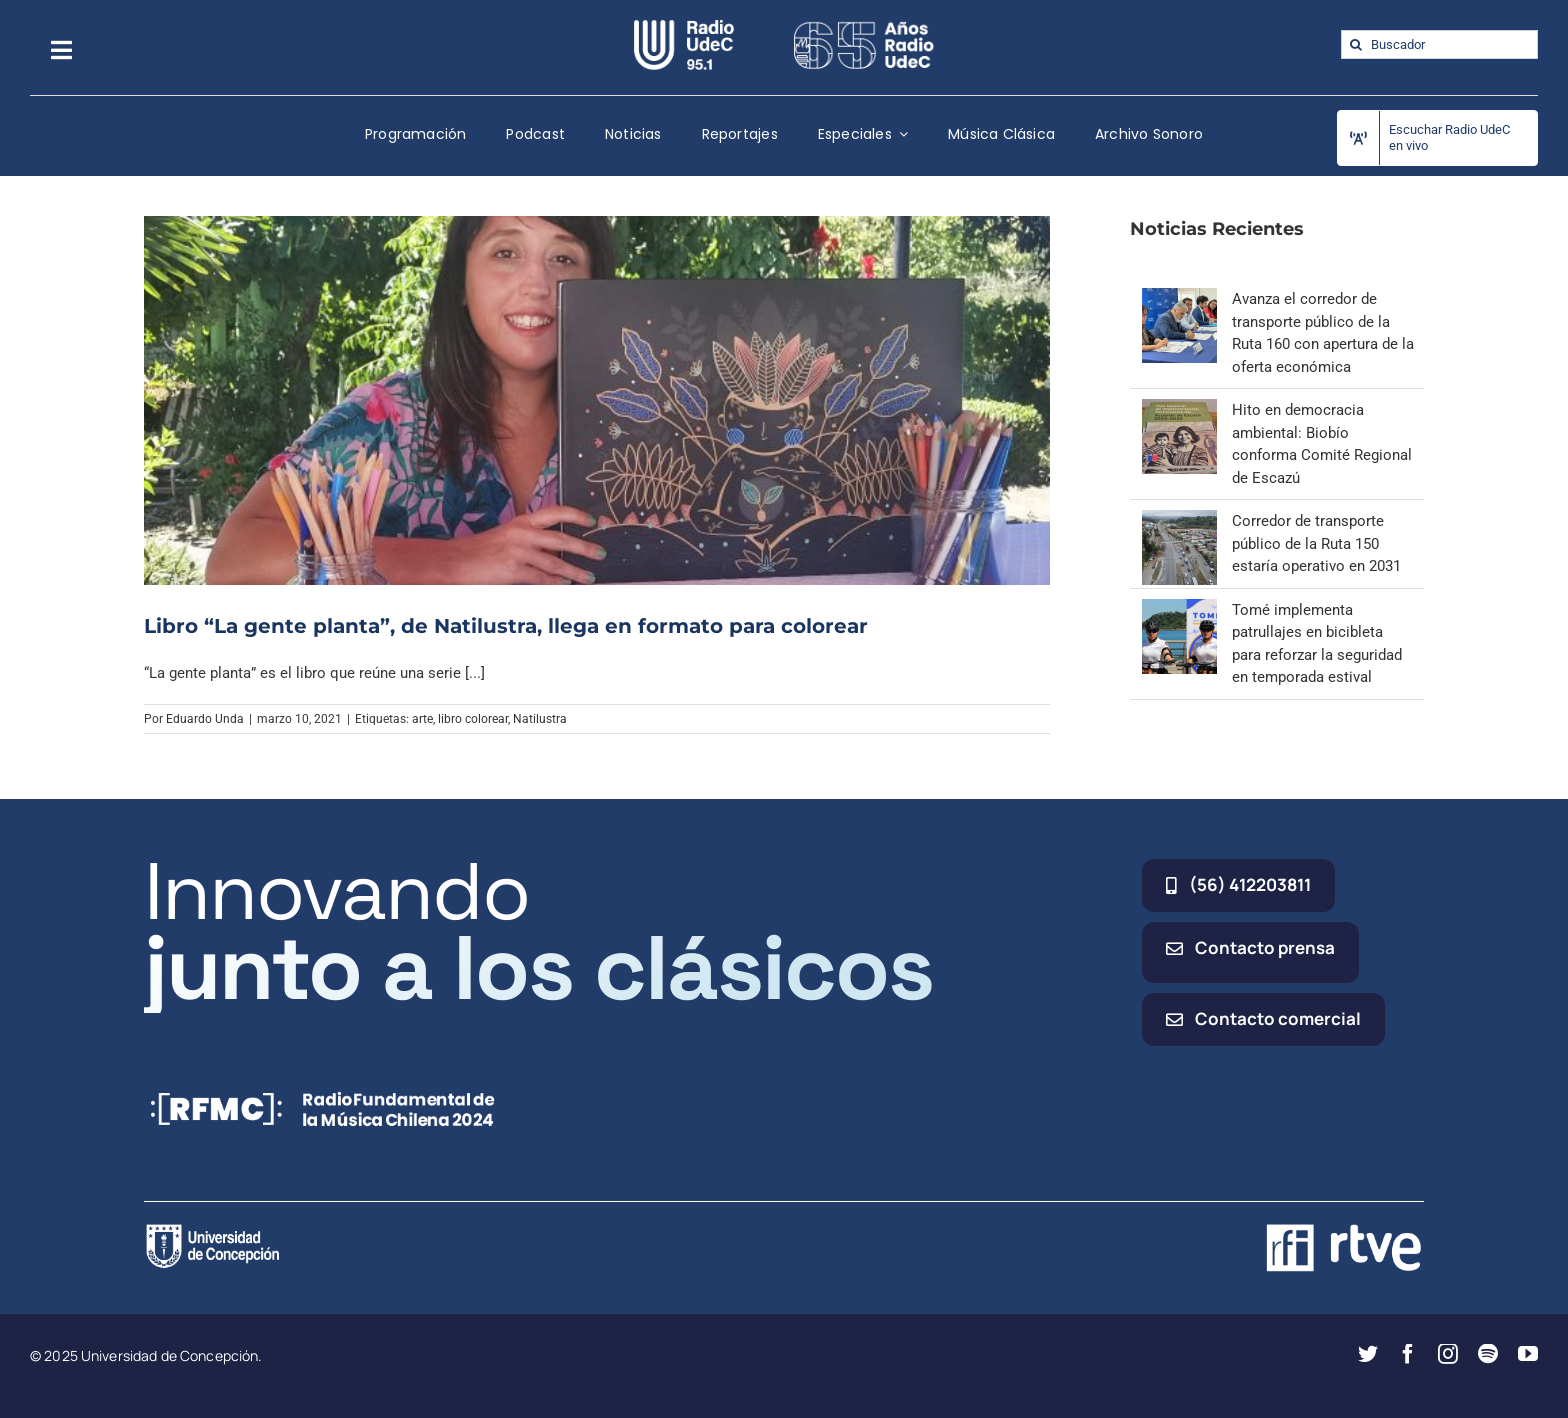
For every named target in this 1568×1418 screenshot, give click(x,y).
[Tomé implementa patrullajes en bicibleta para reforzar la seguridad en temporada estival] (1179, 610)
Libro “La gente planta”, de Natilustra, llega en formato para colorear (506, 626)
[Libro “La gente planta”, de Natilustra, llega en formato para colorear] (597, 400)
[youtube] (1528, 1354)
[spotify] (1488, 1354)
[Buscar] (1355, 44)
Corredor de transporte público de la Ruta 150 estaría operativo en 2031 (1316, 543)
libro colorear (473, 719)
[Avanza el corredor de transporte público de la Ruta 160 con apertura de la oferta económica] (1179, 299)
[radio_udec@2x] (684, 27)
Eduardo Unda (205, 719)
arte (422, 719)
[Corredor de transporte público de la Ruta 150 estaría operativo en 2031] (1179, 521)
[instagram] (1448, 1354)
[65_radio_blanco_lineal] (864, 27)
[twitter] (1368, 1354)
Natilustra (540, 719)
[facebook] (1408, 1354)
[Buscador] (1439, 44)
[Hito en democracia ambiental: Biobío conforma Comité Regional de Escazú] (1179, 410)
